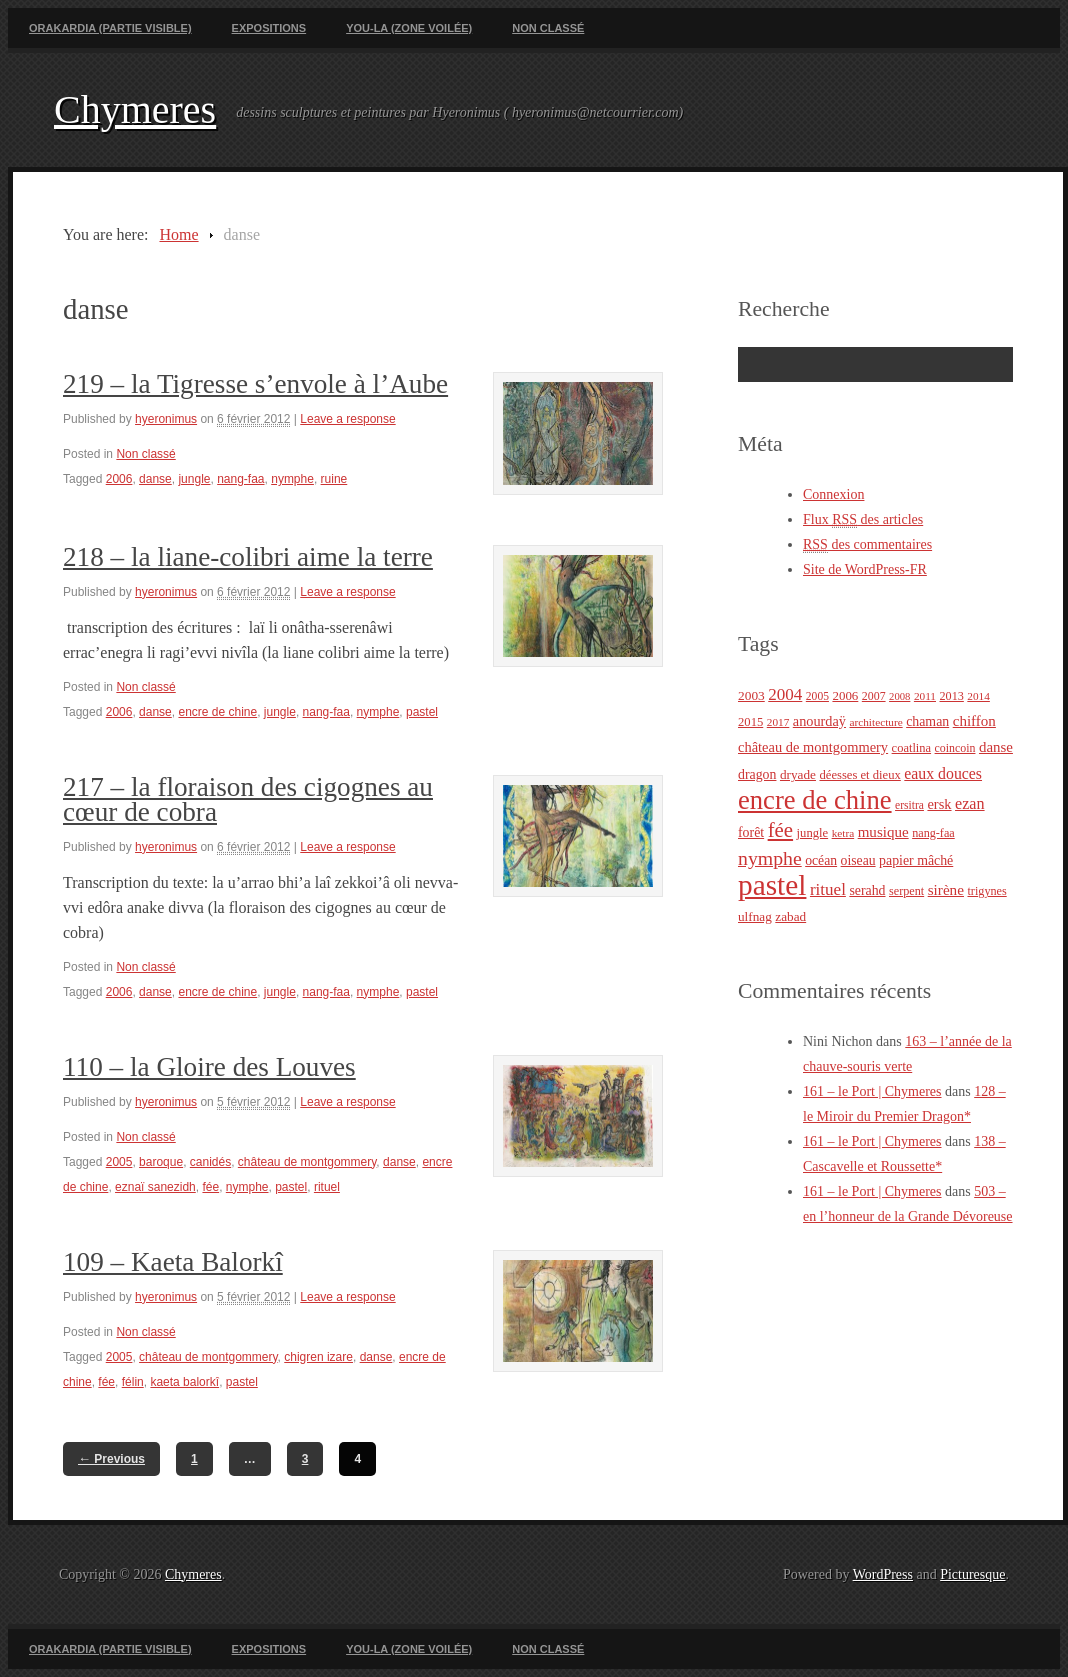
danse (155, 479)
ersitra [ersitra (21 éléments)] (909, 805)
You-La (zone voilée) (409, 28)
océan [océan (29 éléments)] (821, 860)
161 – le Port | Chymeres (872, 1091)
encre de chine (217, 712)
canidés (210, 1162)
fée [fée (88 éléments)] (780, 830)
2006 (119, 479)
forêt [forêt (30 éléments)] (751, 832)
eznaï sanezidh (155, 1187)
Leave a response (347, 419)
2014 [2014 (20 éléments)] (978, 696)
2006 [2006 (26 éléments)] (845, 695)
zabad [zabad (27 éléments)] (790, 916)
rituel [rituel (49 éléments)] (828, 889)
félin (133, 1382)
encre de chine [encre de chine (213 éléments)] (815, 800)
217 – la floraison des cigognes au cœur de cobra (248, 799)
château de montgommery (307, 1162)
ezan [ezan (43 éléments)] (970, 803)
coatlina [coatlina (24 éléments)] (911, 748)
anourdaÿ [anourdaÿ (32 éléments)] (819, 721)
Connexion (833, 494)
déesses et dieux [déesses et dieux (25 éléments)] (859, 775)
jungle (194, 479)
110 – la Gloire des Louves (209, 1067)
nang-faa (240, 479)
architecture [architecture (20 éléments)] (875, 722)
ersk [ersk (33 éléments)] (939, 804)
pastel (422, 712)
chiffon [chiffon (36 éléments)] (974, 721)
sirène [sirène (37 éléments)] (946, 889)
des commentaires (867, 545)
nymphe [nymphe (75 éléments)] (770, 858)
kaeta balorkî (184, 1382)
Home (178, 234)
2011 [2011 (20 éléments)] (925, 696)
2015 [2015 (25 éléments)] (750, 722)
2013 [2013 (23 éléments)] (952, 696)
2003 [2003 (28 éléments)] (751, 695)
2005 (119, 1162)
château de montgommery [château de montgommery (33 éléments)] (813, 747)
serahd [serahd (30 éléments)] (867, 890)
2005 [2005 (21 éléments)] (817, 696)
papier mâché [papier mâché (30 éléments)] (916, 860)
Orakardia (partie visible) (110, 28)
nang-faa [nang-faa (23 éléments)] (933, 833)
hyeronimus (166, 419)
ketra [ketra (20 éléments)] (843, 833)
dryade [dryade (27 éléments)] (798, 774)
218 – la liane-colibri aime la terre (248, 557)
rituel (327, 1187)
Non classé (548, 28)
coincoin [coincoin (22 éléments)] (955, 748)
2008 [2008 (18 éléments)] (899, 696)
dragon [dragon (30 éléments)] (757, 774)
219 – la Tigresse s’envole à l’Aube (255, 384)
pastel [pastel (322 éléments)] (772, 885)
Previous (111, 1458)
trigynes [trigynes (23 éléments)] (986, 891)
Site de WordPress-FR (865, 569)
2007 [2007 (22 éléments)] (874, 696)
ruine (334, 479)
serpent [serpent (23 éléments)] (906, 891)
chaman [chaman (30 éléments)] (927, 721)
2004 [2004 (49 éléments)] (785, 694)
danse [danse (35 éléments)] (996, 747)
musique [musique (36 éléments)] (883, 832)
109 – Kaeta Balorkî (173, 1262)
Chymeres (135, 109)
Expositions (269, 28)
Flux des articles (863, 520)
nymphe (292, 479)
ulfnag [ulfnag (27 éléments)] (755, 916)
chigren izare (318, 1357)
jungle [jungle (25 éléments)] (813, 833)
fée (210, 1187)
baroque (161, 1162)
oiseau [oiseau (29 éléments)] (858, 860)
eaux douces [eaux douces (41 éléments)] (943, 773)
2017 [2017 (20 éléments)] (778, 722)
